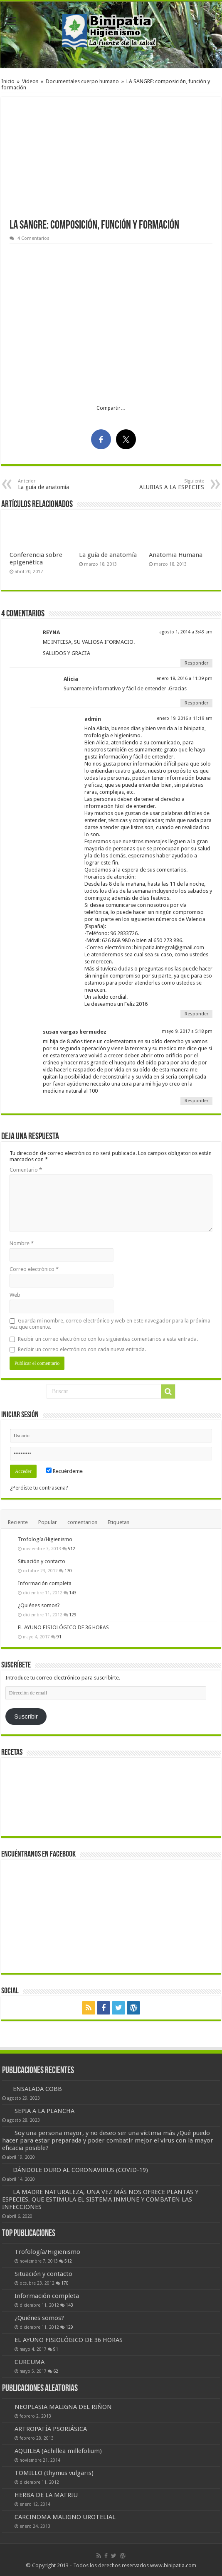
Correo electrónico (34, 1269)
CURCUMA (29, 2362)
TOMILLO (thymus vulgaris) (54, 2473)
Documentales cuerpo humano (82, 81)
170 (68, 1570)
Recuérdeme (64, 1471)
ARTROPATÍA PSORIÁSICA (51, 2429)
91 (59, 1636)
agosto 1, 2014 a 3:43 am (185, 632)
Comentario (26, 1170)
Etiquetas (118, 1522)
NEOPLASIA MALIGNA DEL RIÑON (63, 2407)
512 (71, 1548)
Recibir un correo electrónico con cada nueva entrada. (82, 1349)
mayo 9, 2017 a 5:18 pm (187, 1031)
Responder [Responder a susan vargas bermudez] (196, 1100)
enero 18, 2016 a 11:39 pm (184, 678)
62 (55, 2371)
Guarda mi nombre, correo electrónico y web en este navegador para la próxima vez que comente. (110, 1324)
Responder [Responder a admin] (196, 1014)
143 (72, 1592)
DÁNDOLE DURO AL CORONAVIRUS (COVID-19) (80, 2170)
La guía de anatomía (60, 484)
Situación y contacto (41, 1561)
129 (72, 1614)
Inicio (8, 81)
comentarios (82, 1522)
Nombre (22, 1243)
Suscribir (26, 1716)
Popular (47, 1522)
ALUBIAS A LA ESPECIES (161, 484)
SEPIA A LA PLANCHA (44, 2111)
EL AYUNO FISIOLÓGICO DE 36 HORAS (63, 1627)
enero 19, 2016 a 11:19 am (184, 718)
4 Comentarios (33, 238)
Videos (30, 81)
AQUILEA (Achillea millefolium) (58, 2451)
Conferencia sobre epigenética (36, 558)
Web (15, 1295)
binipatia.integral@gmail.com (169, 947)
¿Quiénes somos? (39, 1605)
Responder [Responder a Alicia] (196, 703)
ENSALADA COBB (37, 2089)
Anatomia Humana (175, 555)
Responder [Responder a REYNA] (196, 663)
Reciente (18, 1522)
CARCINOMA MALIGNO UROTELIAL (65, 2517)
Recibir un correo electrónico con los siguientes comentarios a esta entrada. (108, 1339)
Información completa (45, 1583)
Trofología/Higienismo (45, 1539)
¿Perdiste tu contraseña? (39, 1488)
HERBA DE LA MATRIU (46, 2495)
